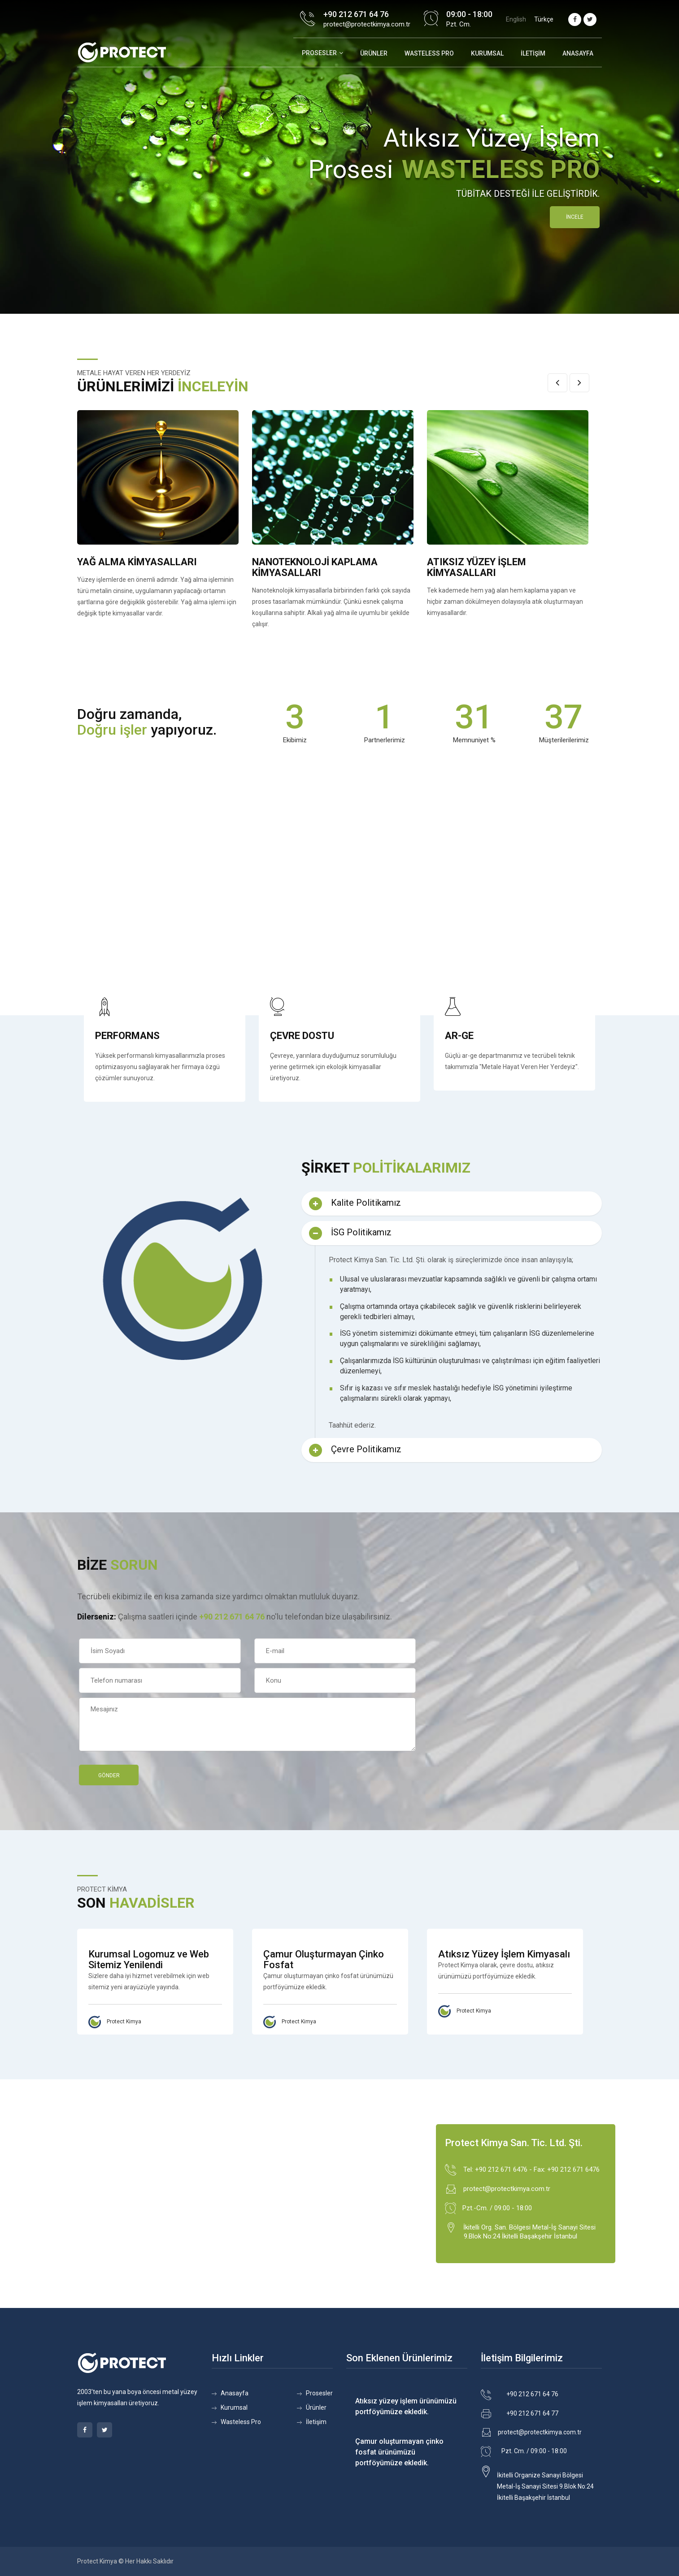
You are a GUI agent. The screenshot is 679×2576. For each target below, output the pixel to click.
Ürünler (373, 53)
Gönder (109, 1775)
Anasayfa (577, 53)
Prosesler (319, 52)
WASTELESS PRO (429, 53)
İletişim (533, 53)
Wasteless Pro (241, 2421)
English (516, 19)
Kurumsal (487, 53)
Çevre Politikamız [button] (355, 1450)
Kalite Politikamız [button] (355, 1203)
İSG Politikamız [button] (350, 1233)
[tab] (451, 1203)
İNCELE (574, 217)
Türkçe (543, 19)
